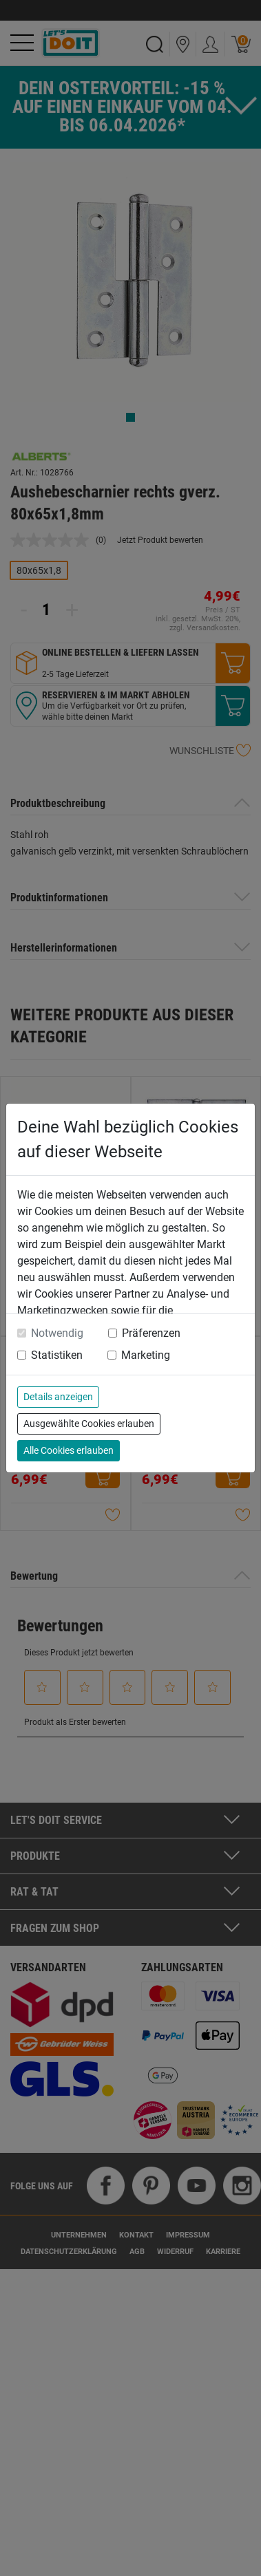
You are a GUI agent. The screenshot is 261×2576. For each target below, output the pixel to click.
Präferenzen (151, 1333)
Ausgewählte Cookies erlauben (88, 1423)
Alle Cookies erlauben (68, 1450)
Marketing (145, 1355)
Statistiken (57, 1355)
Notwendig (57, 1333)
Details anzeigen (58, 1396)
